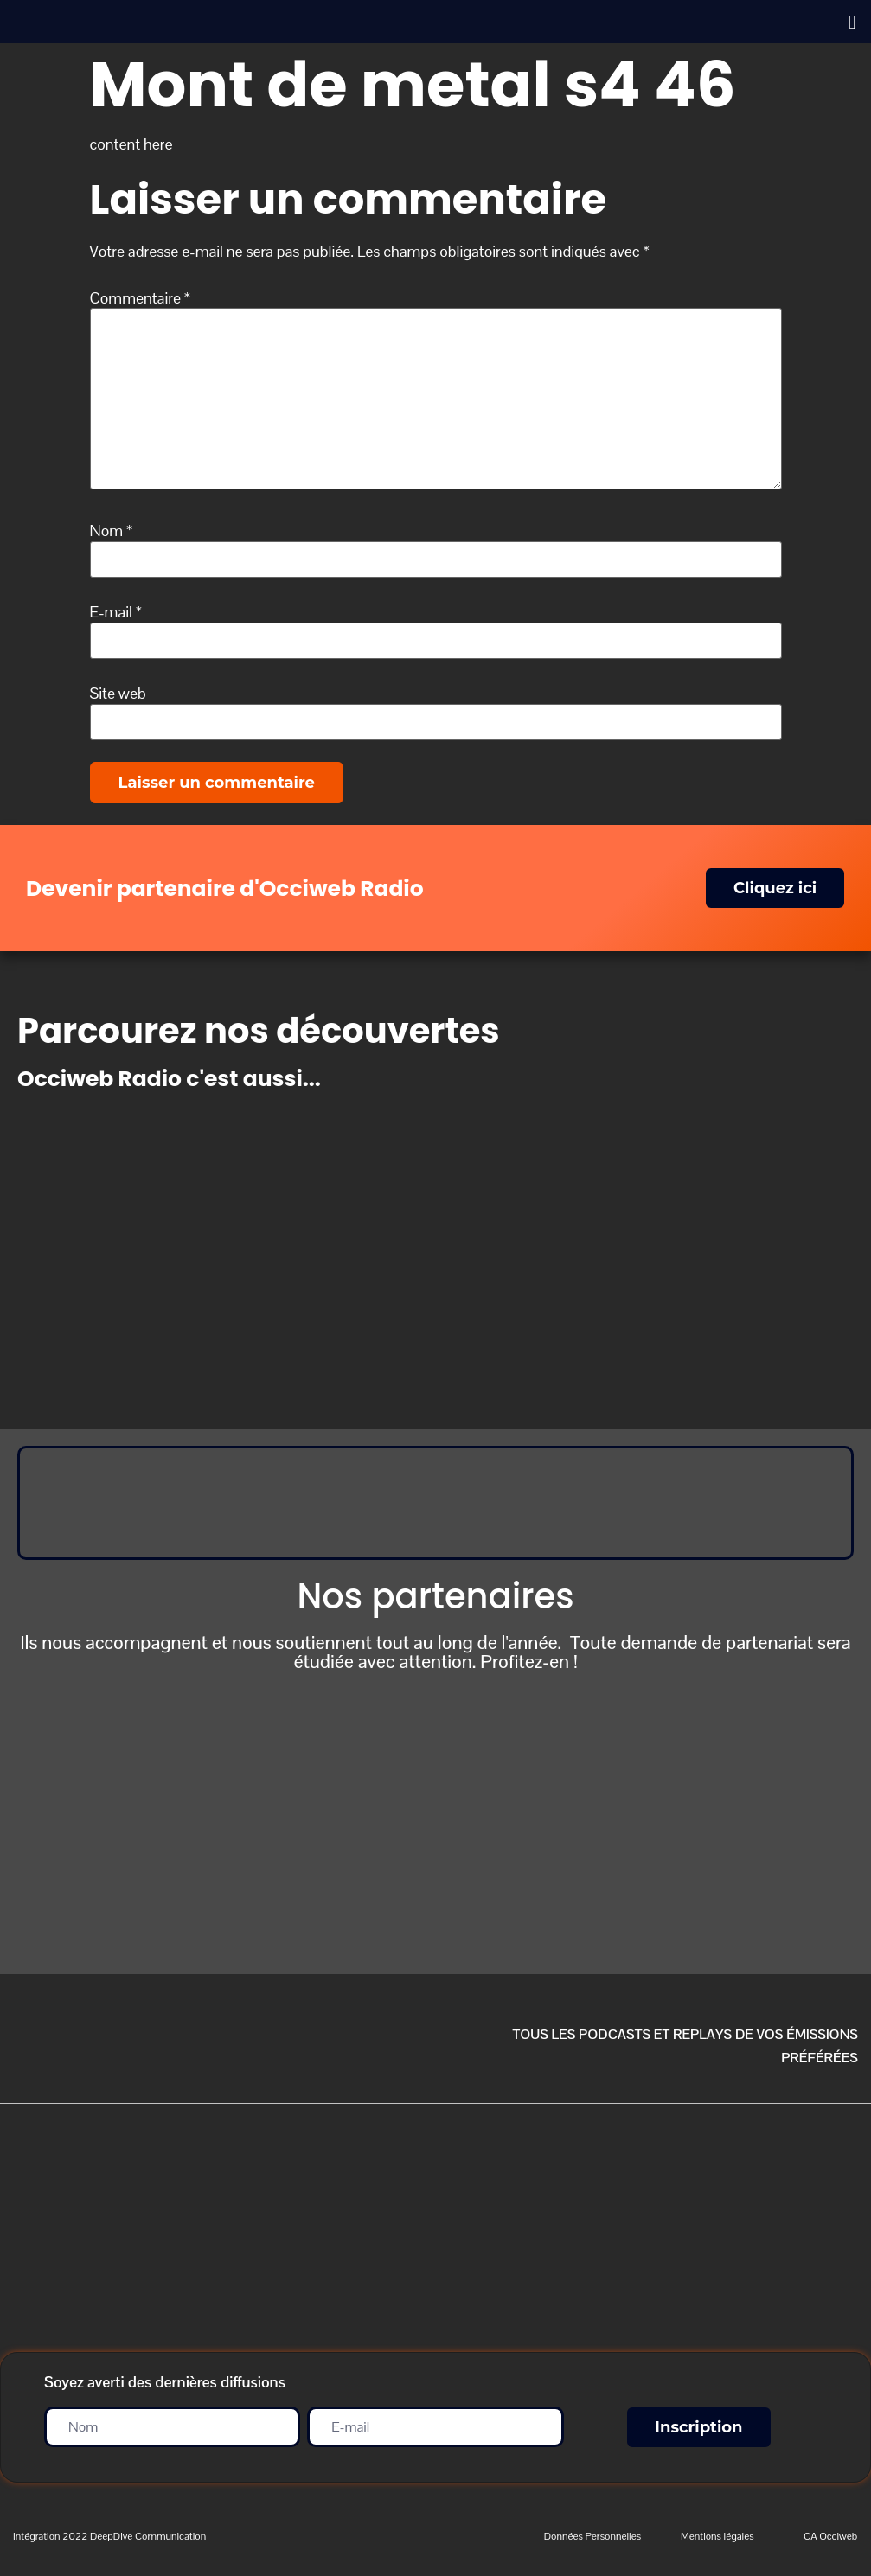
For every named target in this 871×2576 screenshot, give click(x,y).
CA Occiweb (830, 2536)
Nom (111, 531)
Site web (118, 693)
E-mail (116, 612)
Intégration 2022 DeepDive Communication (109, 2536)
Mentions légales (717, 2536)
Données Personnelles (592, 2536)
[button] (852, 21)
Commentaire (140, 298)
